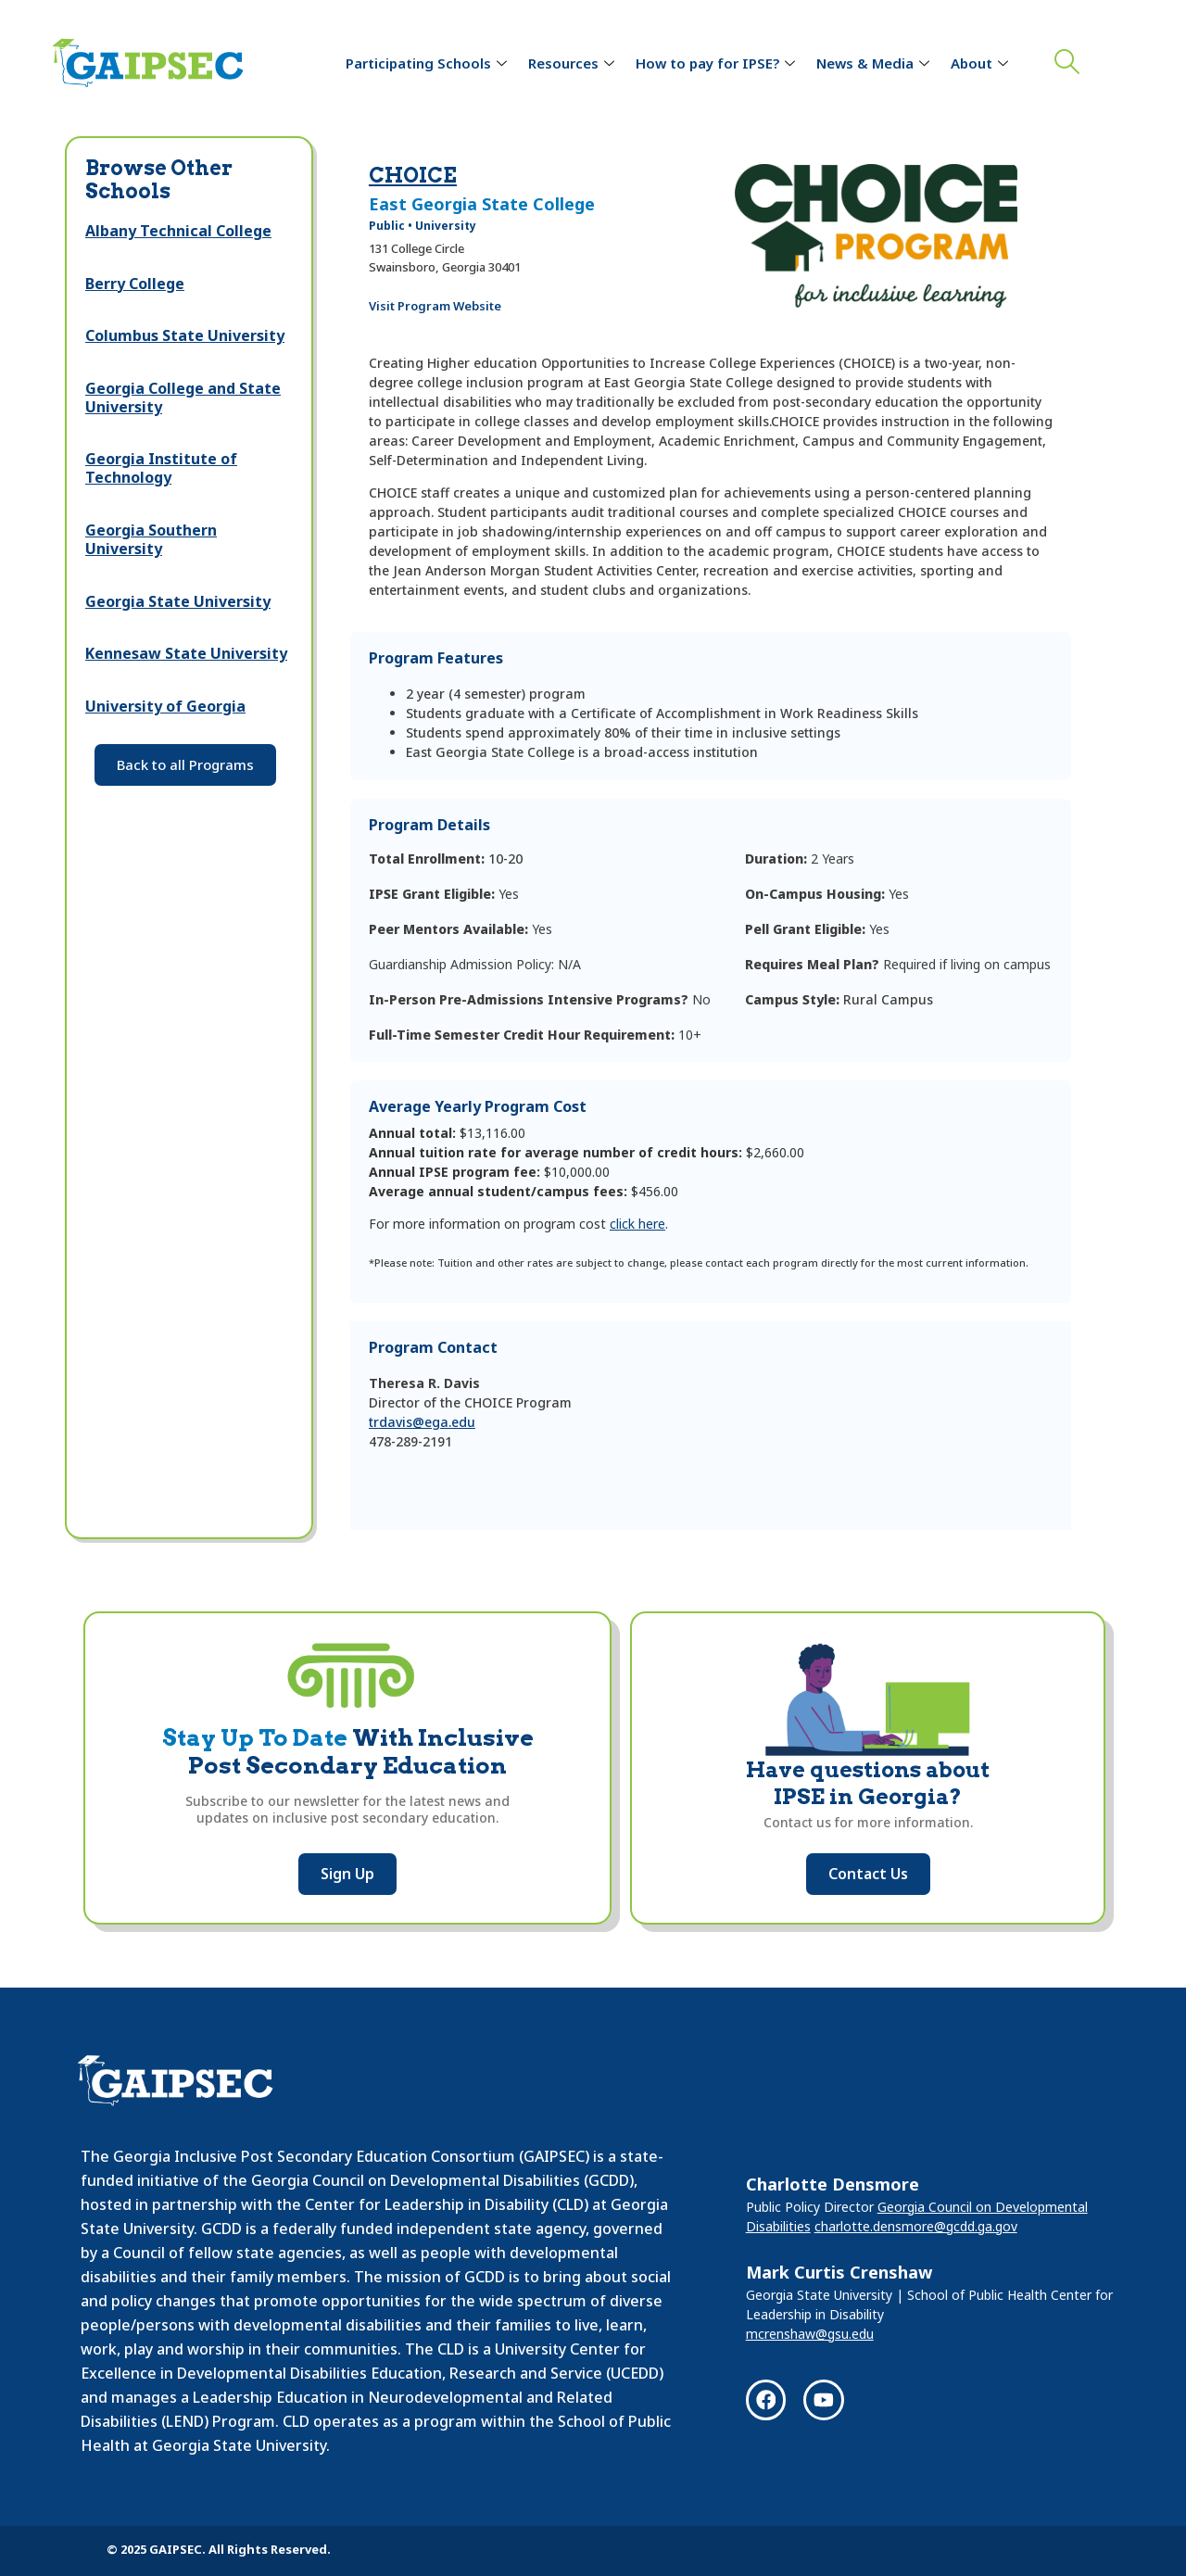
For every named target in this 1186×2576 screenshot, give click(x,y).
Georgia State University (178, 601)
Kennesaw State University (186, 653)
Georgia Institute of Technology (161, 467)
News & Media (875, 63)
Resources (573, 63)
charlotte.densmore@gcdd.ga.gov (915, 2225)
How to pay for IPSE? (718, 63)
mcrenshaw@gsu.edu (810, 2333)
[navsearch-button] (1062, 63)
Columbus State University (184, 335)
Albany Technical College (178, 231)
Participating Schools (428, 63)
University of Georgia (165, 706)
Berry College (134, 283)
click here (637, 1223)
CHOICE (413, 175)
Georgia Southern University (151, 539)
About (982, 63)
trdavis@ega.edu (422, 1422)
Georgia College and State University (183, 397)
